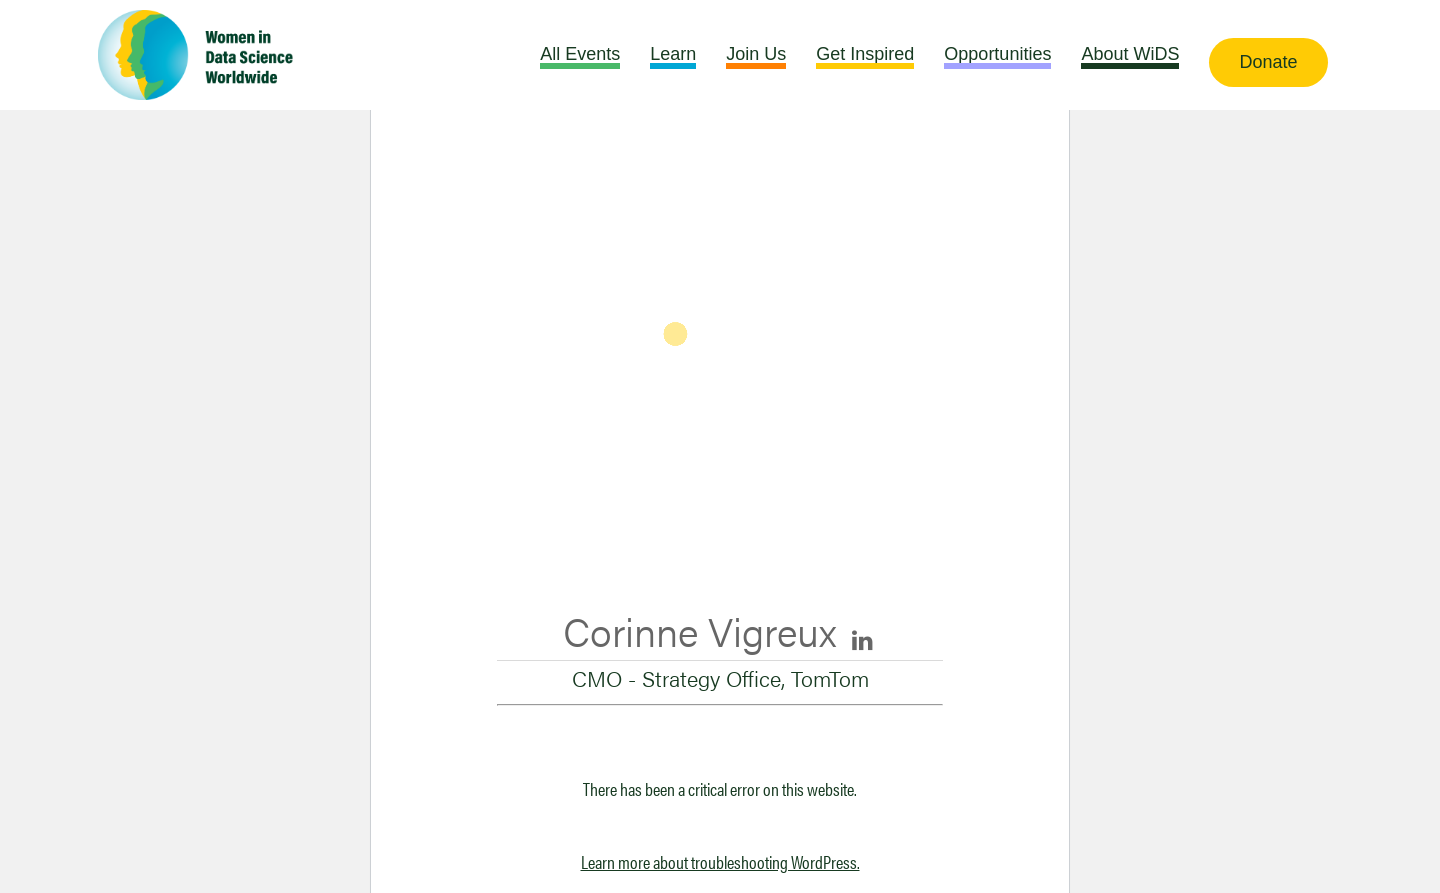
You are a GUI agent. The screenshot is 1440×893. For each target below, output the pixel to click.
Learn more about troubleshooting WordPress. (720, 861)
